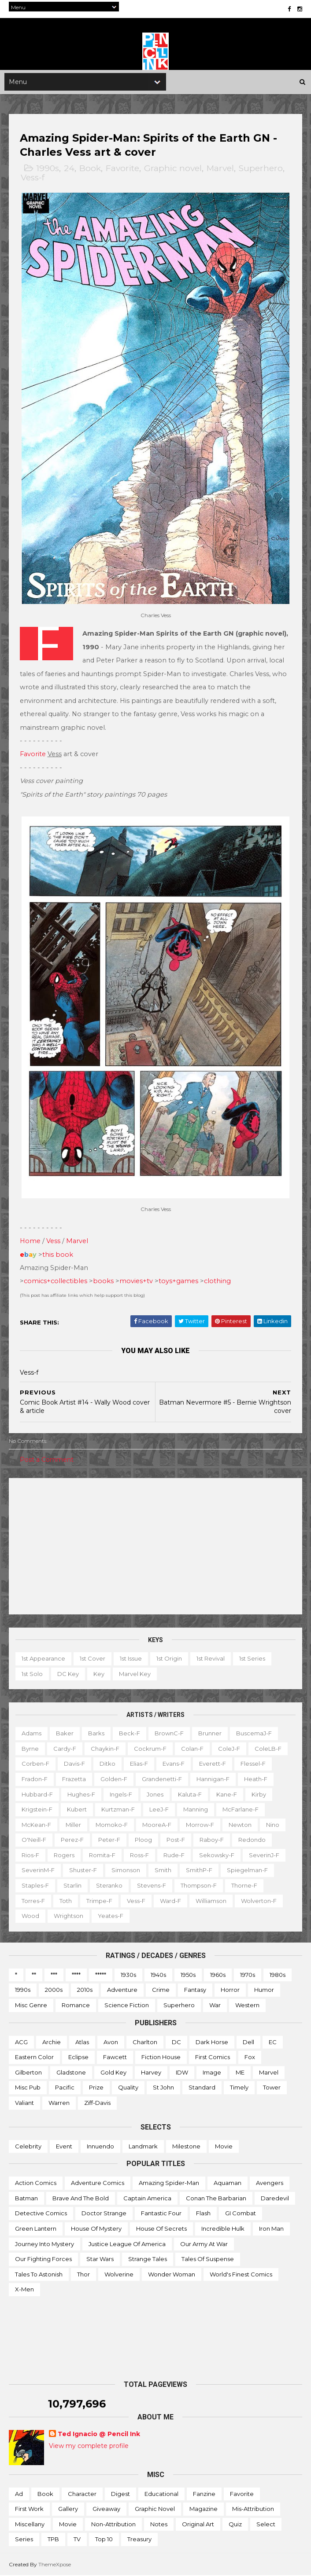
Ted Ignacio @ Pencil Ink (99, 2434)
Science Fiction (126, 2005)
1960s (218, 1975)
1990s (47, 170)
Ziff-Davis (97, 2103)
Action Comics (35, 2183)
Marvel (220, 170)
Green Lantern (35, 2228)
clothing (217, 1281)
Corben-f (35, 1763)
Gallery (68, 2509)
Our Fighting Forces (43, 2259)
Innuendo (100, 2146)
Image (212, 2072)
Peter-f (109, 1840)
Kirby (259, 1794)
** (34, 1975)
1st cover (92, 1658)
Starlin (72, 1885)
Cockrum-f (150, 1749)
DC (176, 2042)
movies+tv (136, 1281)
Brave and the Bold (80, 2198)
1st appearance (43, 1658)
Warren (59, 2103)
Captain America (147, 2198)
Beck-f (129, 1733)
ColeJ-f (229, 1749)
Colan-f (192, 1749)
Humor (264, 1990)
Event (64, 2146)
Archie (51, 2042)
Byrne (30, 1749)
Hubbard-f (37, 1794)
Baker (65, 1733)
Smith (163, 1870)
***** (100, 1975)
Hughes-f (81, 1794)
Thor (83, 2274)
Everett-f (212, 1763)
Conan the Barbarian (216, 2198)
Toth (65, 1901)
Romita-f (102, 1855)
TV (77, 2539)
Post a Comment (47, 1460)
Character (82, 2493)
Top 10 (104, 2539)
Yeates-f (110, 1916)
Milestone (186, 2146)
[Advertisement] (155, 1546)
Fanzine (204, 2493)
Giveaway (106, 2509)
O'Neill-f (34, 1840)
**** (76, 1975)
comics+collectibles (55, 1281)
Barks (96, 1733)
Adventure (122, 1990)
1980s (277, 1975)
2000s (54, 1990)
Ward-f (170, 1901)
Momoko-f (112, 1825)
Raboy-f (212, 1840)
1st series (252, 1658)
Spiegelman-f (247, 1870)
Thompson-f (199, 1885)
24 (69, 170)
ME (240, 2072)
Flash (203, 2213)
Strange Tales (147, 2259)
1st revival (210, 1658)
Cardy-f (64, 1749)
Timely (239, 2087)
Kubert (77, 1809)
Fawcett (115, 2057)
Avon (111, 2042)
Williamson (211, 1901)
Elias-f (139, 1763)
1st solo (32, 1673)
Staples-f (35, 1885)
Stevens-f (151, 1885)
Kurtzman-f (118, 1809)
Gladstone (71, 2072)
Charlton (145, 2042)
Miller (73, 1825)
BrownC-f (169, 1733)
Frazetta (74, 1779)
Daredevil (275, 2198)
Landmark (143, 2146)
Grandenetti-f (162, 1779)
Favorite (122, 170)
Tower (272, 2087)
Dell (248, 2042)
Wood (30, 1916)
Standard (202, 2087)
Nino (272, 1825)
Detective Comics (41, 2213)
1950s (188, 1975)
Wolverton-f (259, 1901)
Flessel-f (253, 1763)
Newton (240, 1825)
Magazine (203, 2509)
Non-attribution (113, 2524)
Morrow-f (200, 1825)
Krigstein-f (37, 1809)
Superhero (261, 170)
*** (54, 1975)
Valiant (24, 2103)
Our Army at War (204, 2244)
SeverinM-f (38, 1870)
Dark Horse (212, 2042)
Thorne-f (244, 1885)
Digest (120, 2493)
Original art (198, 2524)
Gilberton (28, 2072)
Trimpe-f (99, 1901)
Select (265, 2524)
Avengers (269, 2183)
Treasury (139, 2539)
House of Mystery (96, 2228)
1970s (247, 1975)
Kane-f (226, 1794)
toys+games (178, 1281)
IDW (182, 2072)
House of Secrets (161, 2228)
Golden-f (113, 1779)
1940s (158, 1975)
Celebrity (28, 2146)
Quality (128, 2087)
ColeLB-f (268, 1749)
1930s (128, 1975)
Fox (249, 2057)
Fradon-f (35, 1779)
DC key (68, 1673)
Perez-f (72, 1840)
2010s (85, 1990)
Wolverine (118, 2274)
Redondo (252, 1840)
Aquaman (227, 2183)
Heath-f (255, 1779)
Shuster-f (83, 1870)
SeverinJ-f (264, 1855)
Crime (161, 1990)
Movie (224, 2146)
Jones (155, 1794)
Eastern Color (34, 2057)
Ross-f (139, 1855)
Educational (161, 2493)
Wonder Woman (171, 2274)
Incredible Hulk (222, 2228)
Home (30, 1241)
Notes (158, 2524)
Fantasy (195, 1990)
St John (163, 2087)
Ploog (143, 1840)
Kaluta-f (190, 1794)
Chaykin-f (105, 1749)
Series (24, 2539)
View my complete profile (89, 2446)
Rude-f (174, 1855)
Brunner (210, 1733)
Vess (53, 1241)
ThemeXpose (54, 2564)
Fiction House (161, 2057)
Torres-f (33, 1901)
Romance (76, 2005)
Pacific (64, 2087)
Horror (230, 1990)
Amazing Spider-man (169, 2183)
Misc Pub (28, 2087)
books (103, 1281)
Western (247, 2005)
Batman (26, 2198)
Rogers (64, 1855)
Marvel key (135, 1673)
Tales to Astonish (39, 2274)
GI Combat (240, 2213)
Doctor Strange (103, 2213)
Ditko (107, 1763)
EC (273, 2042)
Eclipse (78, 2057)
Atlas (82, 2042)
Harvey (151, 2072)
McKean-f (36, 1825)
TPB (53, 2539)
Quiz (235, 2524)
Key (98, 1673)
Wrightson (68, 1916)
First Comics (212, 2057)
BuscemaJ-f (254, 1733)
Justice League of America (127, 2244)
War (215, 2005)
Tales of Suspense (207, 2259)
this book (57, 1255)
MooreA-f (156, 1825)
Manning (195, 1809)
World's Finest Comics (241, 2274)
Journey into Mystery (44, 2244)
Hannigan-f (213, 1779)
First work (29, 2509)
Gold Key (113, 2072)
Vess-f (32, 179)
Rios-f (30, 1855)
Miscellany (29, 2524)
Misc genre (31, 2005)
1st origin (169, 1658)
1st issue (131, 1658)
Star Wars (100, 2259)
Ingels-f (121, 1794)
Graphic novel (173, 170)
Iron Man (271, 2228)
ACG (21, 2042)
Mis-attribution (253, 2509)
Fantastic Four (161, 2213)
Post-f (176, 1840)
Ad (19, 2493)
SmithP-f (199, 1870)
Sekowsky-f (216, 1855)
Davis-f (74, 1763)
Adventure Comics (97, 2183)
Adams (31, 1733)
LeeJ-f (159, 1809)
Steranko (109, 1885)
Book (90, 170)
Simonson (125, 1870)
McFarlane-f (240, 1809)
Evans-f (174, 1763)
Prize (96, 2087)
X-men (24, 2289)
